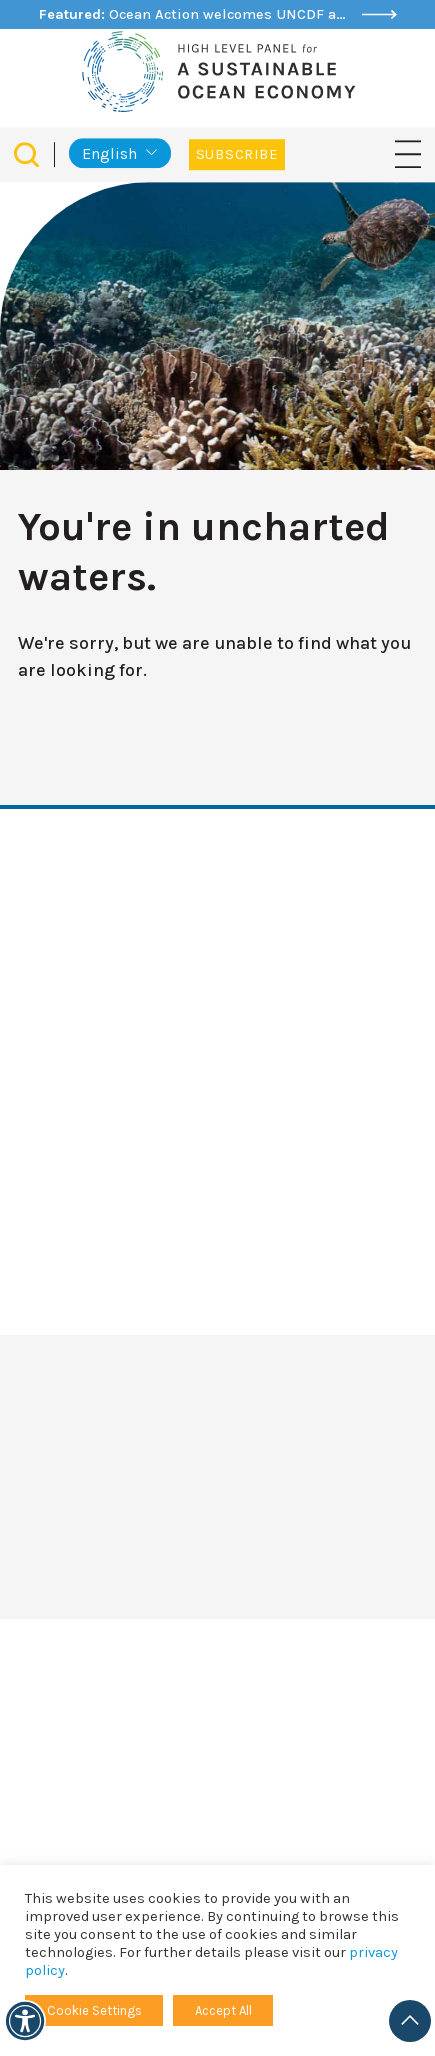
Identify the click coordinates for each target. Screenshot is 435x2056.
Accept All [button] (223, 2010)
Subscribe (237, 154)
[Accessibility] (25, 2021)
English (109, 153)
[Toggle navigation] (408, 153)
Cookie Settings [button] (94, 2010)
